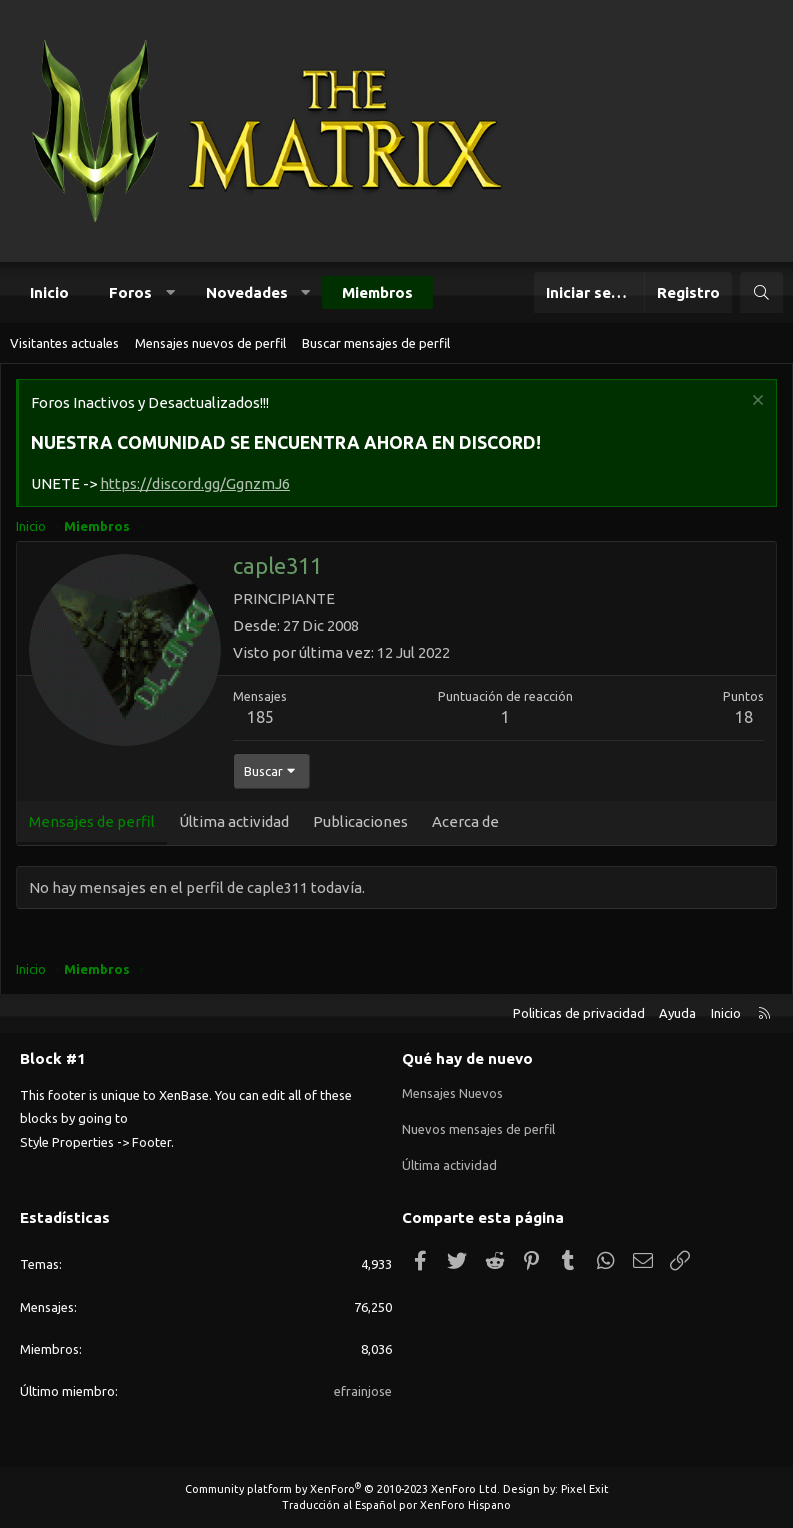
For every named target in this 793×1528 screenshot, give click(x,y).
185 (260, 717)
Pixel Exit (585, 1489)
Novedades (247, 292)
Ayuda (677, 1013)
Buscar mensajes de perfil (376, 343)
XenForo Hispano (465, 1505)
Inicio (49, 292)
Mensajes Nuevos (452, 1093)
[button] (170, 292)
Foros (130, 292)
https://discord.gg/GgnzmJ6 (195, 483)
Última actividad (449, 1165)
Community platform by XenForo (342, 1489)
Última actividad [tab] (234, 821)
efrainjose (363, 1391)
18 (744, 717)
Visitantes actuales (64, 343)
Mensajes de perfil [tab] (92, 821)
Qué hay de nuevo (467, 1058)
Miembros (377, 292)
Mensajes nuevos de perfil (210, 343)
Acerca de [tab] (465, 821)
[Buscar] (761, 292)
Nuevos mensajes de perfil (478, 1129)
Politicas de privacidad (579, 1013)
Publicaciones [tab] (360, 821)
